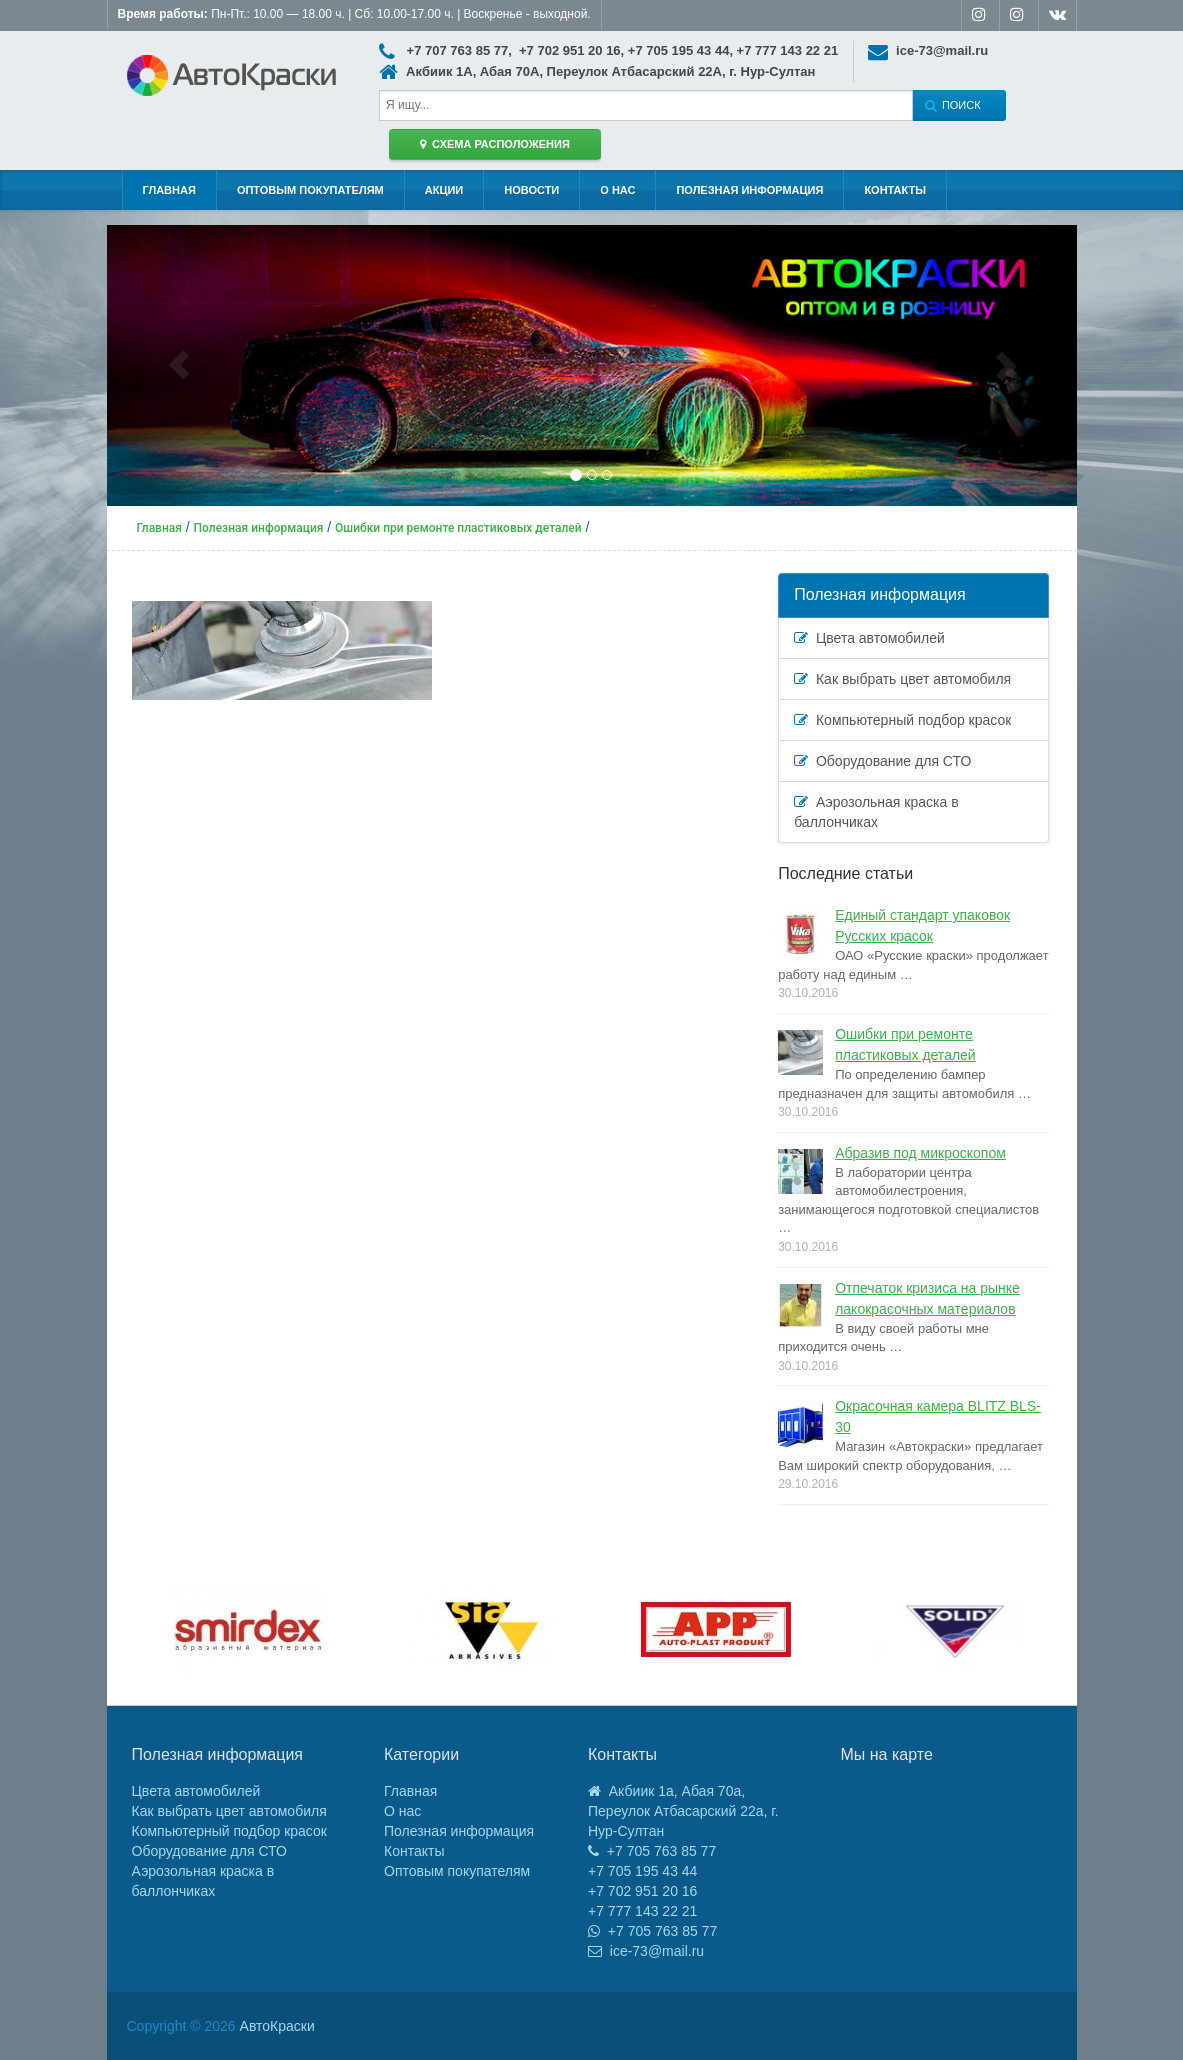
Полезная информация (749, 190)
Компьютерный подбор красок (902, 720)
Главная (169, 190)
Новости (531, 190)
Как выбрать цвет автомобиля (902, 679)
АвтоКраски (277, 2026)
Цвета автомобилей (869, 638)
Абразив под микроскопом (920, 1153)
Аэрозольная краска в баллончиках (876, 812)
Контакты (895, 190)
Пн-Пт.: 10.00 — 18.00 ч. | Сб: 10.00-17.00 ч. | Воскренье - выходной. (354, 14)
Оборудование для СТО (882, 761)
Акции (444, 190)
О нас (617, 190)
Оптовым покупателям (310, 190)
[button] (180, 365)
